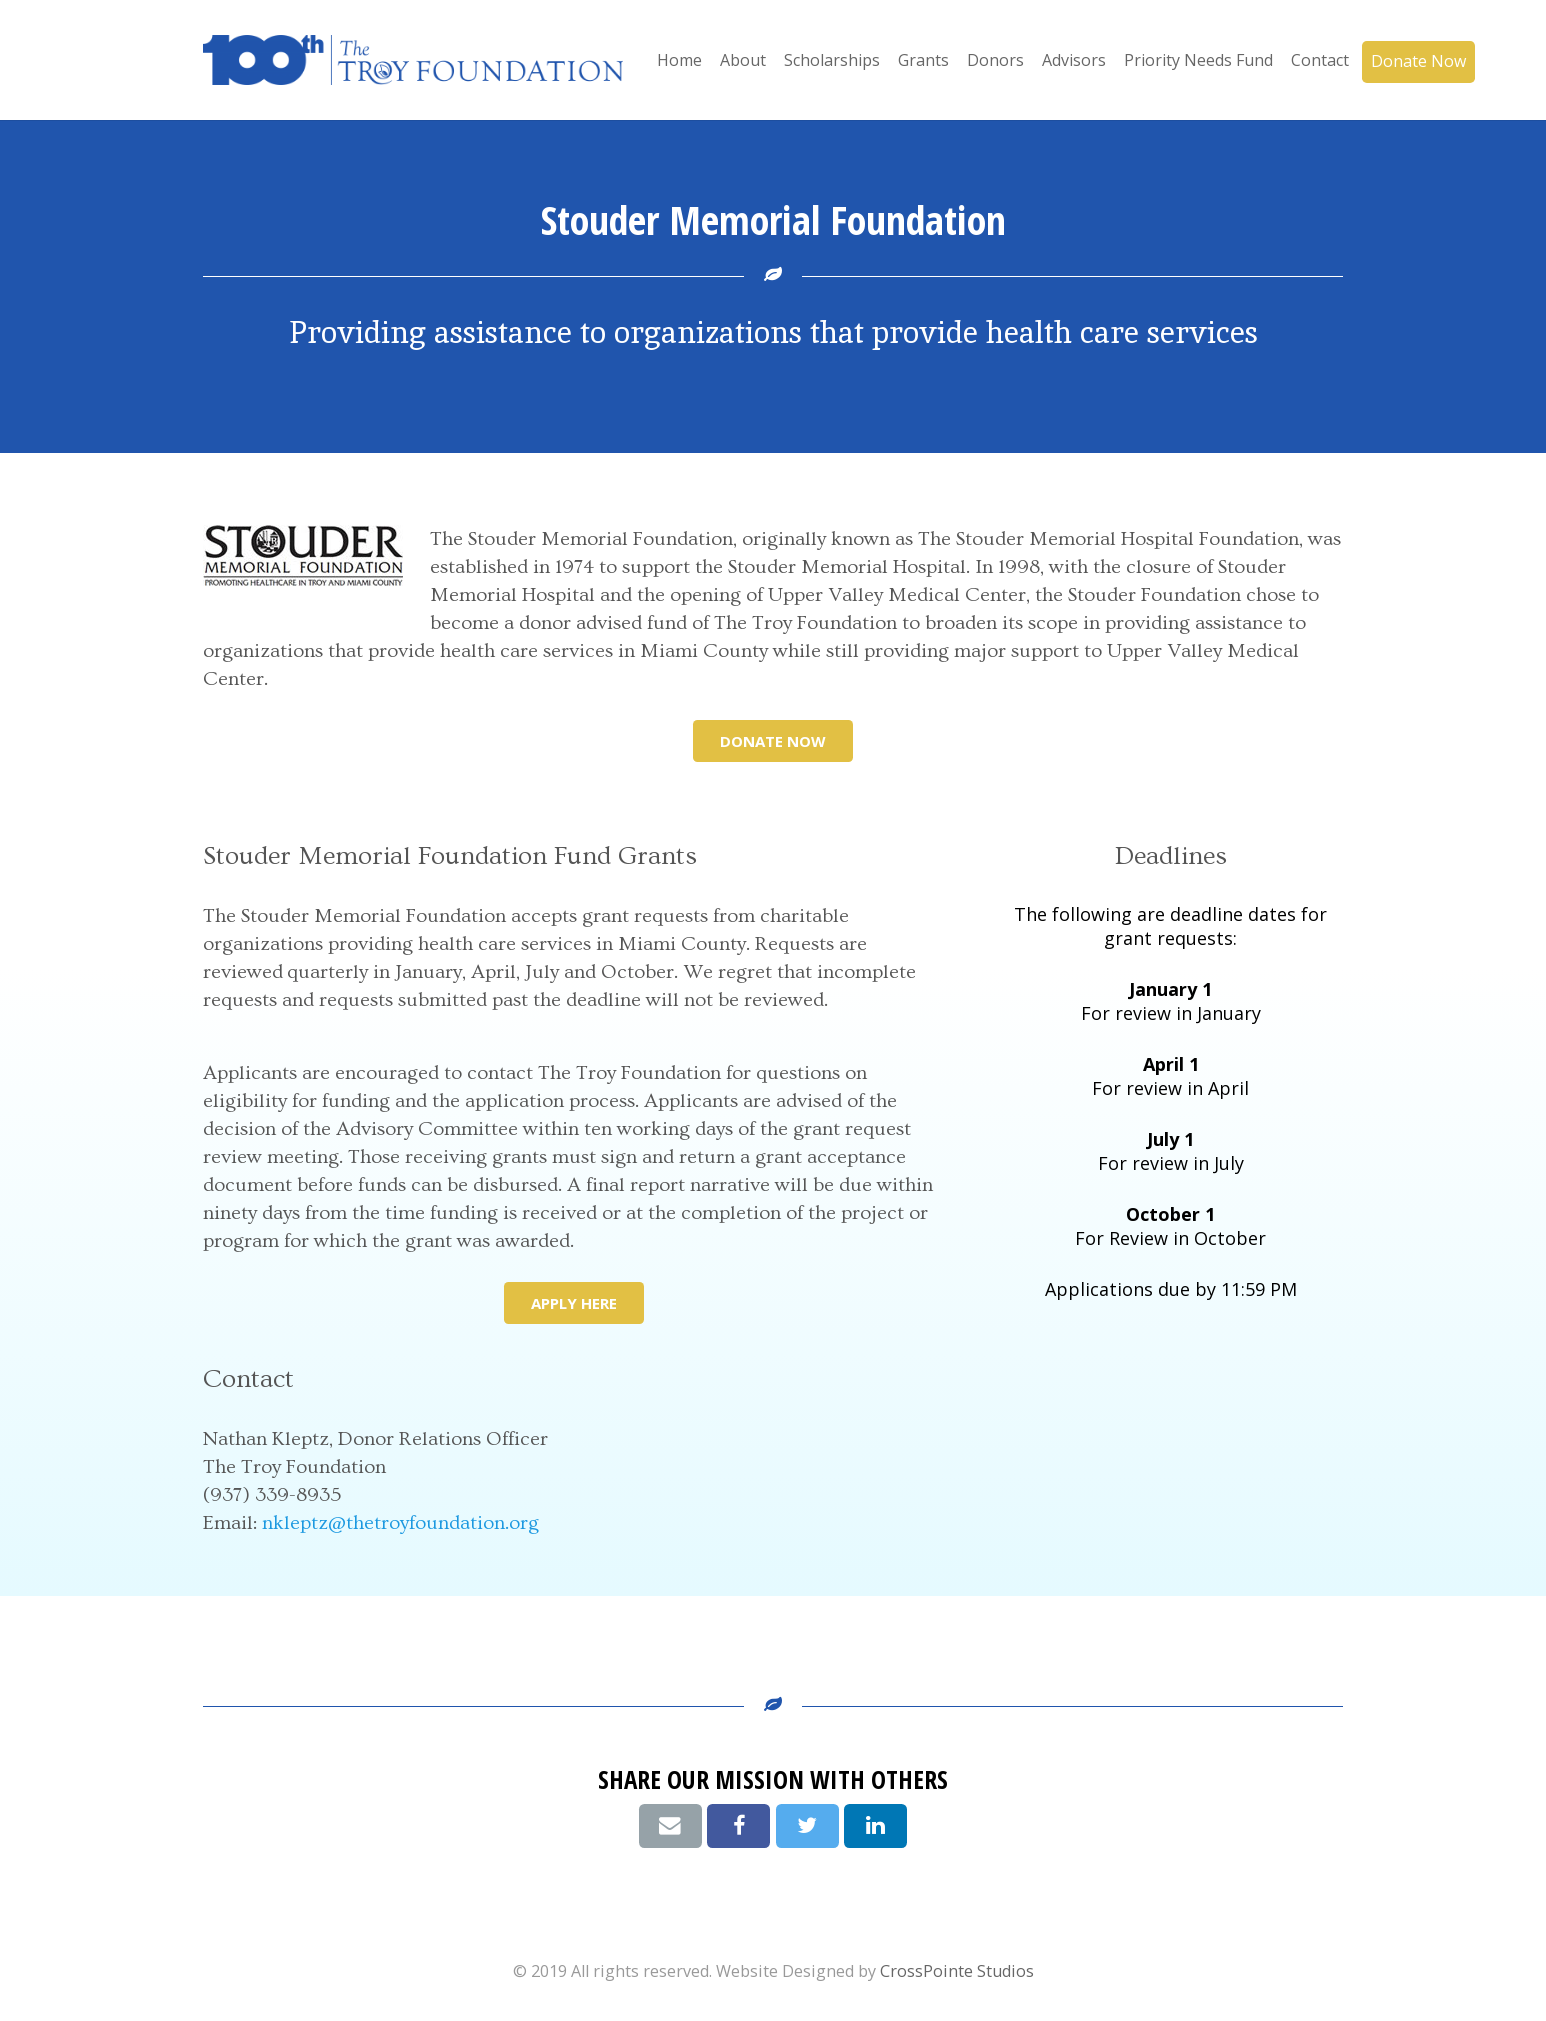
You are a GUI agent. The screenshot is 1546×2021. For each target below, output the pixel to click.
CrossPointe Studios (957, 1971)
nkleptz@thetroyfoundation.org (400, 1523)
